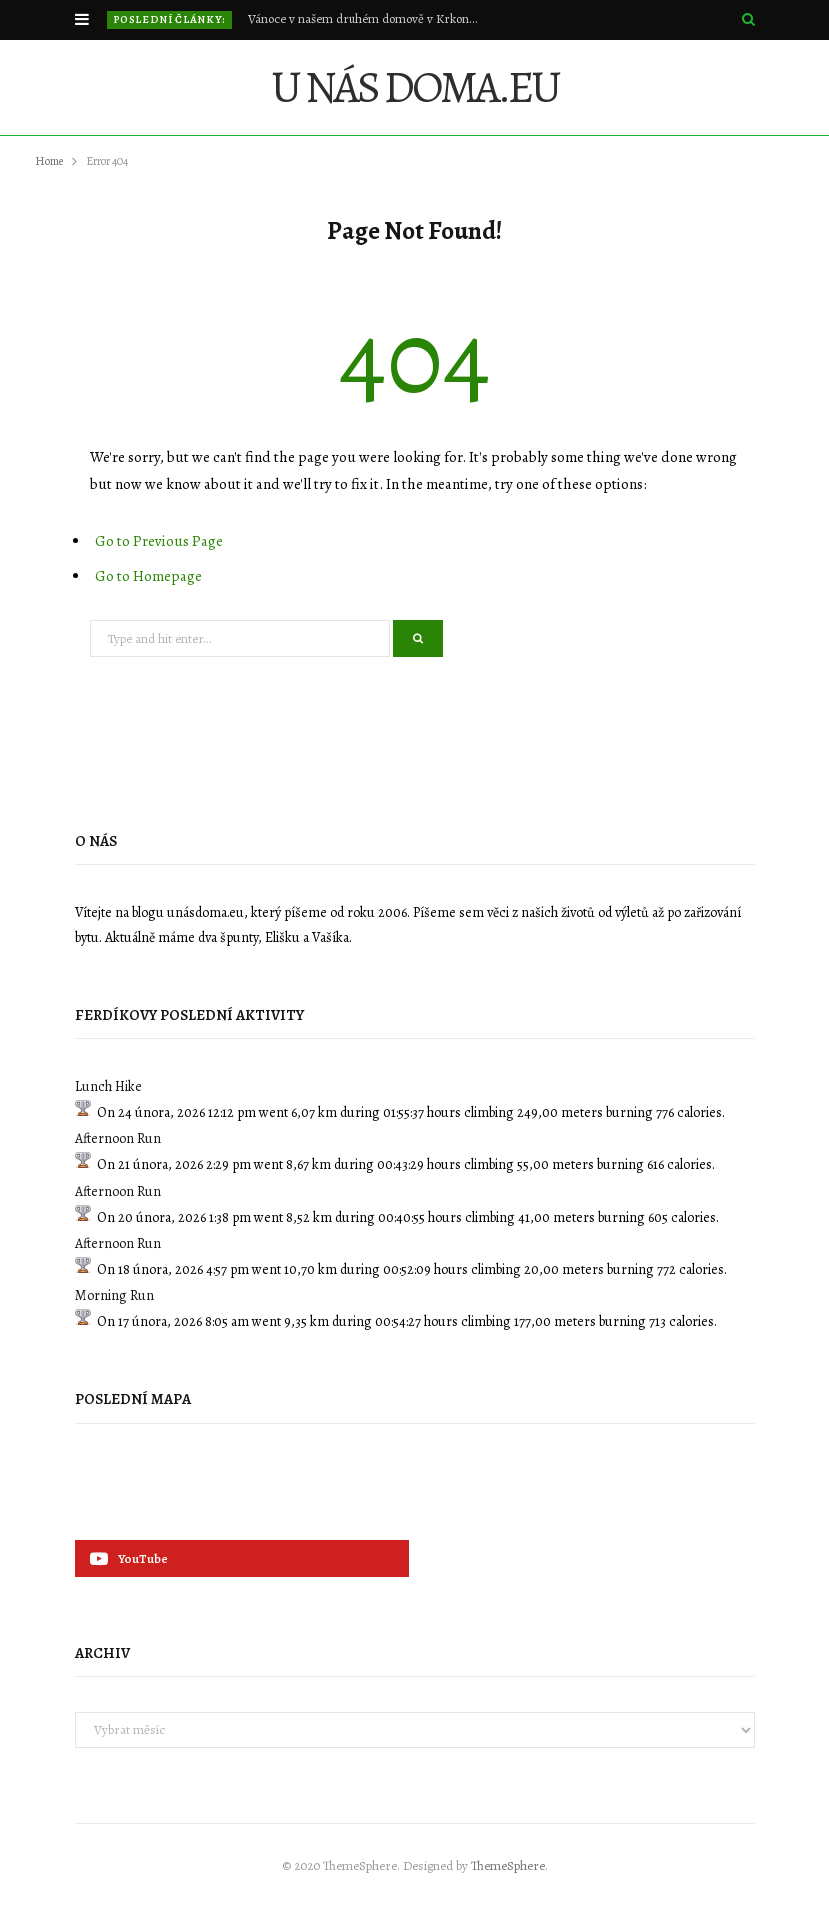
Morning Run (114, 1295)
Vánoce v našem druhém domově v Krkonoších (369, 19)
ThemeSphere (508, 1865)
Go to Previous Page (159, 541)
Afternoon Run (118, 1138)
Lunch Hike (108, 1086)
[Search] (748, 19)
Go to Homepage (148, 576)
